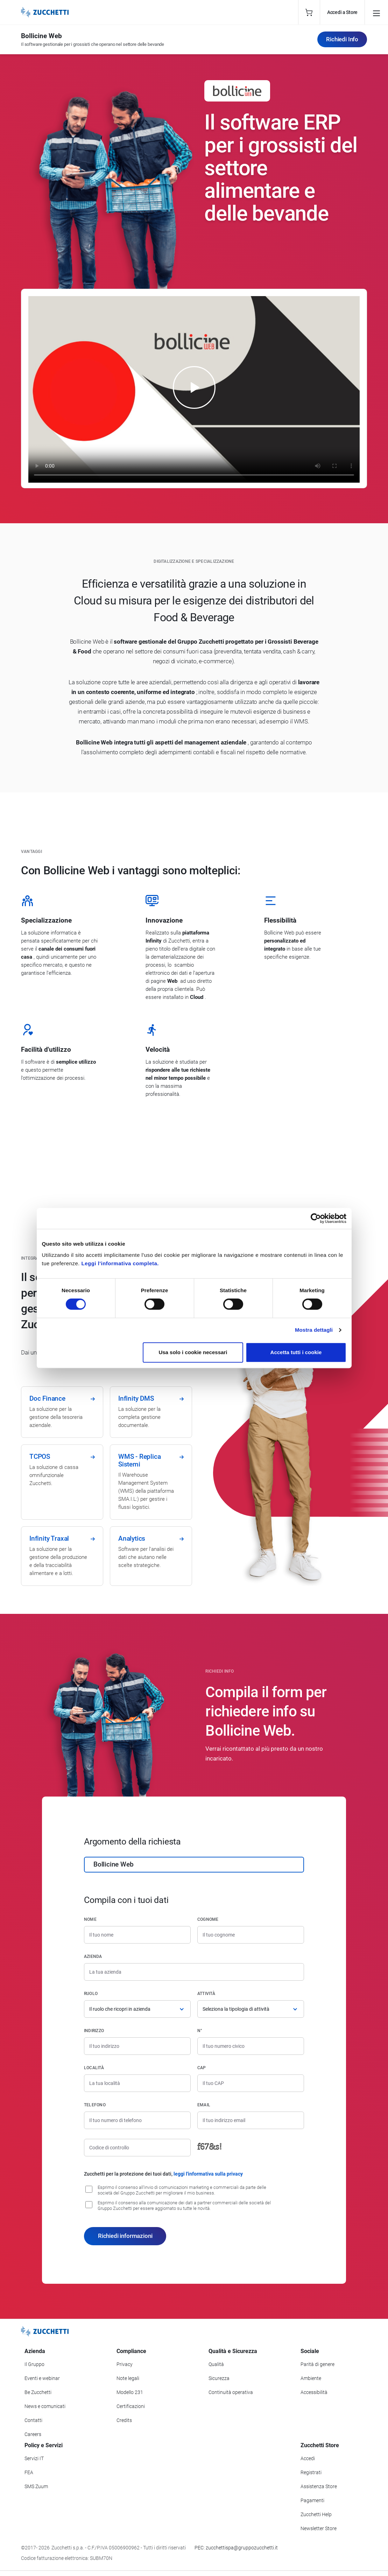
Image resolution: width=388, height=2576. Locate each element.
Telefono (95, 2104)
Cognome (208, 1919)
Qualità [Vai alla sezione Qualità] (216, 2364)
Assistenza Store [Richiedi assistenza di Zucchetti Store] (319, 2486)
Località (94, 2067)
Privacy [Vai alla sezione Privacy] (125, 2364)
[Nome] (137, 1935)
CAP (201, 2067)
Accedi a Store (342, 12)
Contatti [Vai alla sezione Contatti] (33, 2420)
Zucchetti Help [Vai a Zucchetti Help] (316, 2514)
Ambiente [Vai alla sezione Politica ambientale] (311, 2378)
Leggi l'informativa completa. (120, 1263)
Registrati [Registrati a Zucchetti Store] (311, 2472)
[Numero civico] (250, 2046)
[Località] (137, 2083)
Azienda (93, 1956)
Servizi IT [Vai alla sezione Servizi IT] (34, 2458)
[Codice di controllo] (137, 2147)
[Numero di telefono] (137, 2120)
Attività (206, 1993)
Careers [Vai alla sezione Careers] (32, 2434)
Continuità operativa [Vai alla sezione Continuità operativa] (231, 2392)
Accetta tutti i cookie (296, 1352)
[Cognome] (250, 1935)
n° (199, 2030)
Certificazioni (131, 2406)
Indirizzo (94, 2030)
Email (203, 2104)
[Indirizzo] (137, 2046)
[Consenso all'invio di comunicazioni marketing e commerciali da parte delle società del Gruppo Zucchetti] (88, 2189)
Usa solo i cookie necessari (192, 1352)
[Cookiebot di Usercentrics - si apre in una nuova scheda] (315, 1218)
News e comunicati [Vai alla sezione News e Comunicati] (44, 2406)
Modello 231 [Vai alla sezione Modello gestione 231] (130, 2392)
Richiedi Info (342, 39)
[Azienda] (194, 1972)
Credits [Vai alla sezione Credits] (124, 2420)
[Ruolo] (137, 2009)
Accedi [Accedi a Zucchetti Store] (308, 2458)
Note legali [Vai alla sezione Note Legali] (128, 2378)
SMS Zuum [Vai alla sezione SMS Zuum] (36, 2486)
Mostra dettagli (314, 1330)
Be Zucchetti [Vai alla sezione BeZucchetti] (37, 2392)
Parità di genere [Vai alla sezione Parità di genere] (317, 2364)
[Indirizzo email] (250, 2120)
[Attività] (250, 2009)
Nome (90, 1919)
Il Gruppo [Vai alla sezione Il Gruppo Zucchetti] (34, 2364)
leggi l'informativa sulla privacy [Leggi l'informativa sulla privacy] (208, 2174)
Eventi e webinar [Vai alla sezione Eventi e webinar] (42, 2378)
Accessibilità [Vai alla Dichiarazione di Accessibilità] (314, 2392)
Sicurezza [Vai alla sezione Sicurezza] (219, 2378)
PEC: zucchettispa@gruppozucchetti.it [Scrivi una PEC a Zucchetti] (236, 2547)
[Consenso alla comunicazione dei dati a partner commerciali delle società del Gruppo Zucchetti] (88, 2204)
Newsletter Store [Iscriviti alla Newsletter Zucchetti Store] (319, 2528)
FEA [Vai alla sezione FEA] (28, 2472)
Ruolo (91, 1993)
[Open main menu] (376, 12)
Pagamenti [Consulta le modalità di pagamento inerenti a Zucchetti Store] (312, 2500)
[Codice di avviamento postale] (250, 2083)
